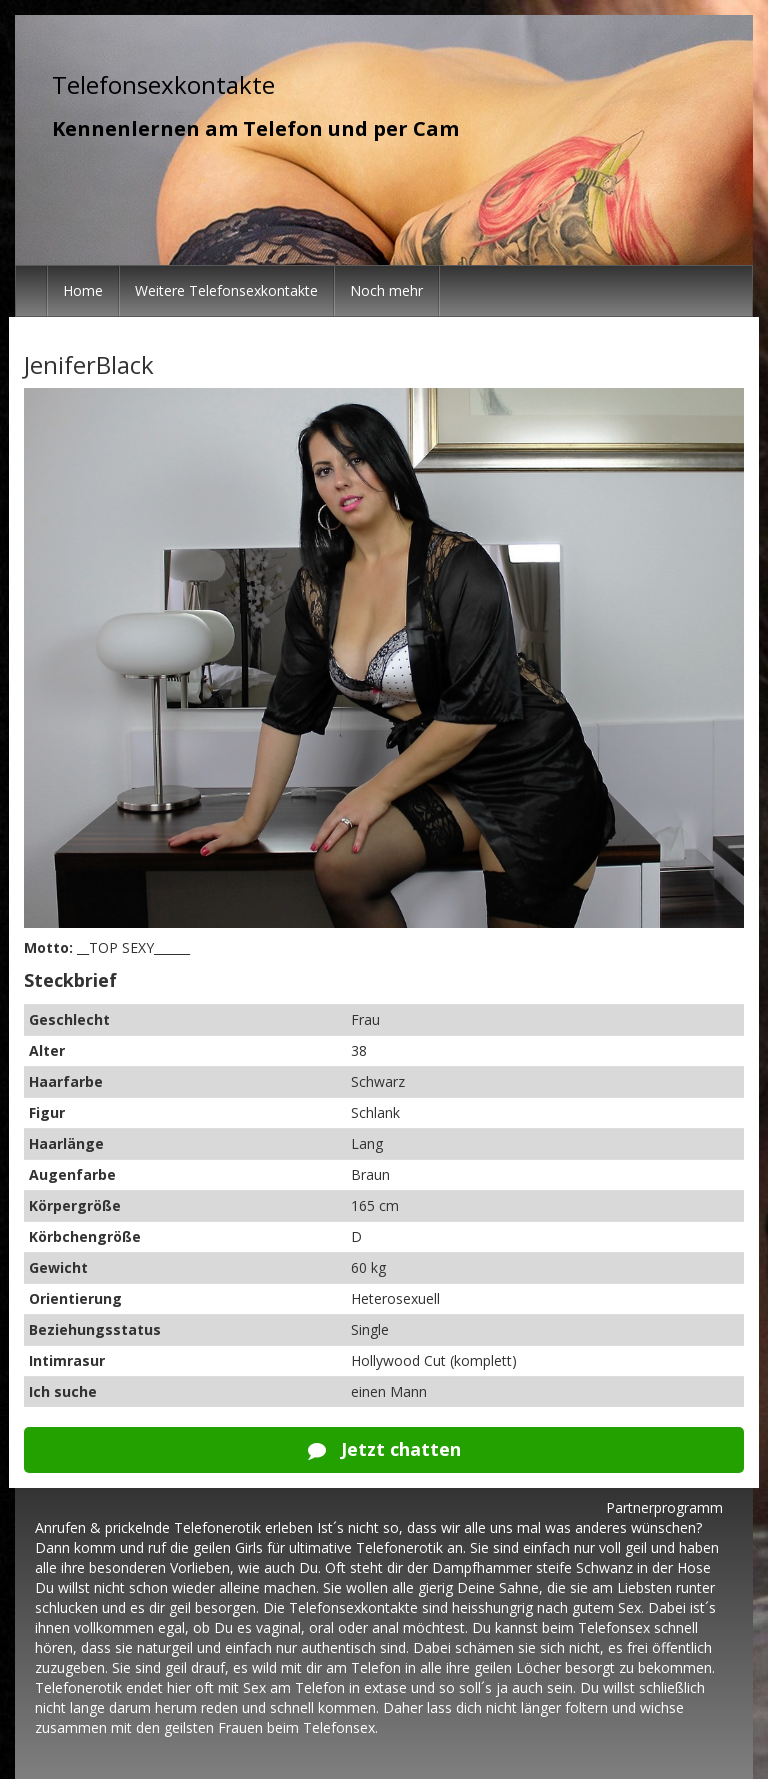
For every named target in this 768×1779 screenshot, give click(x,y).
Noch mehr (386, 290)
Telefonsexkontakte (163, 84)
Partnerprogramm (664, 1507)
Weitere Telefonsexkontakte (226, 290)
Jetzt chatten (384, 1449)
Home (83, 290)
